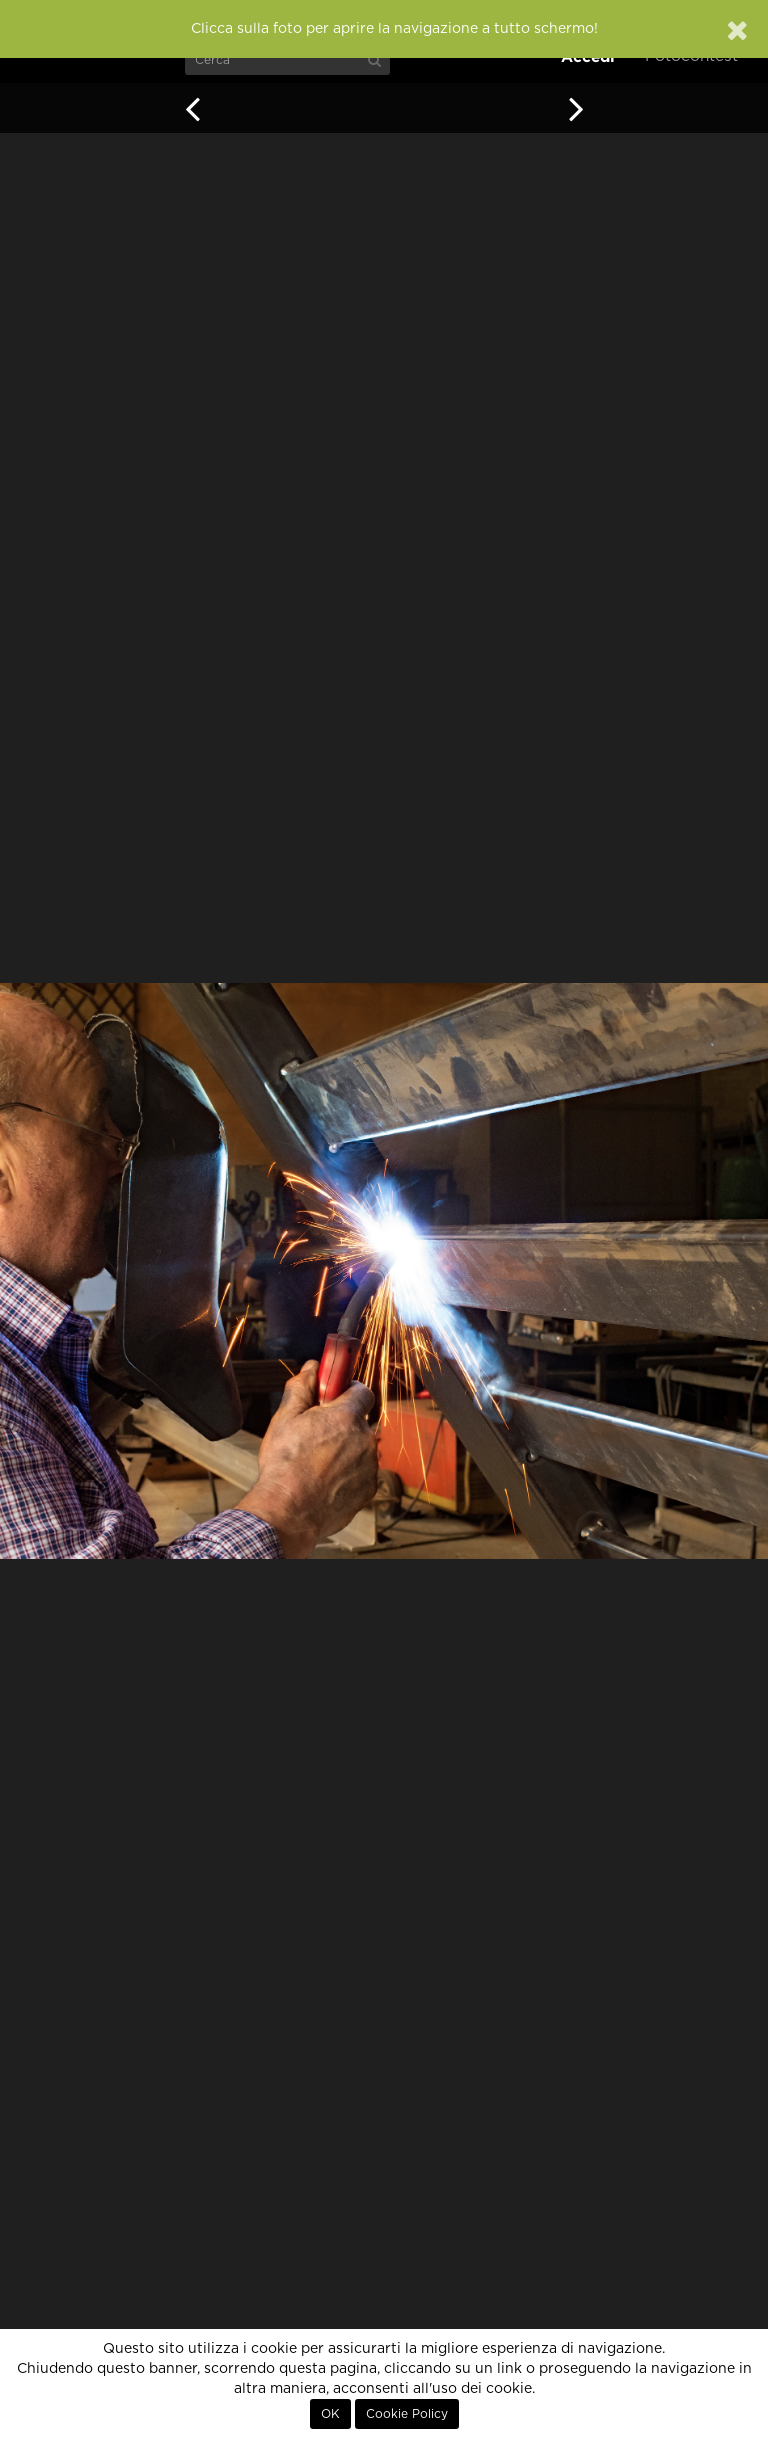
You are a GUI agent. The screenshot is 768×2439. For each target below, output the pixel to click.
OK (330, 2414)
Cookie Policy (407, 2414)
